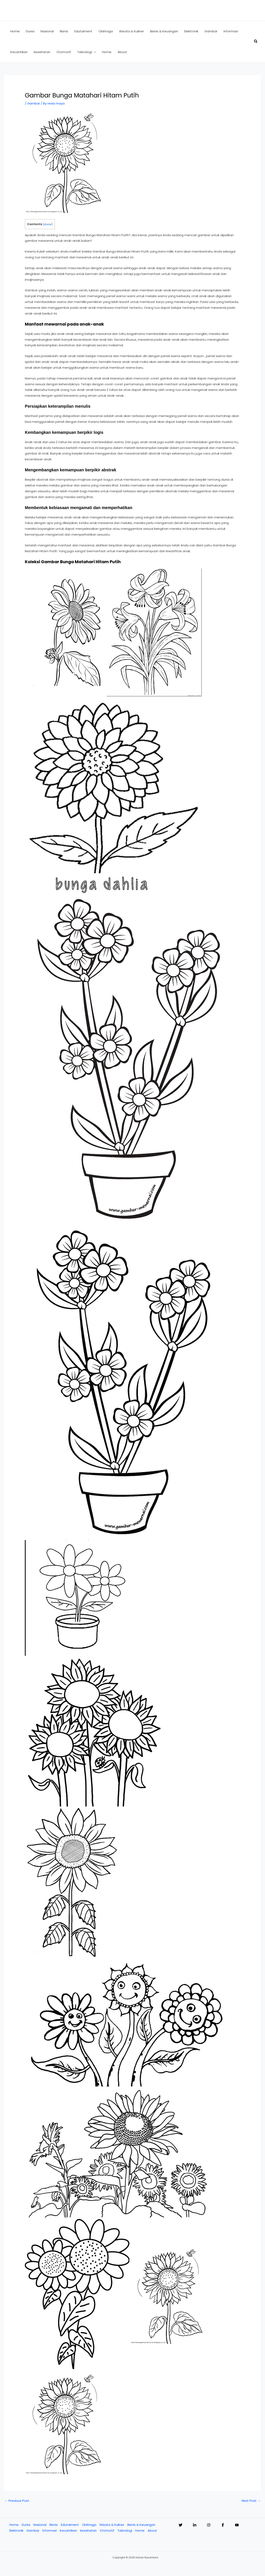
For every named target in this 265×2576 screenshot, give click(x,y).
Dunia (26, 2525)
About (152, 2530)
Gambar (33, 103)
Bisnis (53, 2525)
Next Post (251, 2500)
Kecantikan (68, 2530)
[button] (94, 52)
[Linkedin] (194, 2525)
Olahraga (89, 2525)
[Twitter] (180, 2525)
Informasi (49, 2530)
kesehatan (88, 2530)
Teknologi (124, 2530)
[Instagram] (209, 2525)
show (47, 224)
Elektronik (16, 2530)
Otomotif (107, 2530)
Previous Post (17, 2500)
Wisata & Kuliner (111, 2525)
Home (14, 2525)
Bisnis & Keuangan (141, 2525)
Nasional (39, 2525)
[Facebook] (223, 2525)
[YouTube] (237, 2525)
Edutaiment (70, 2525)
